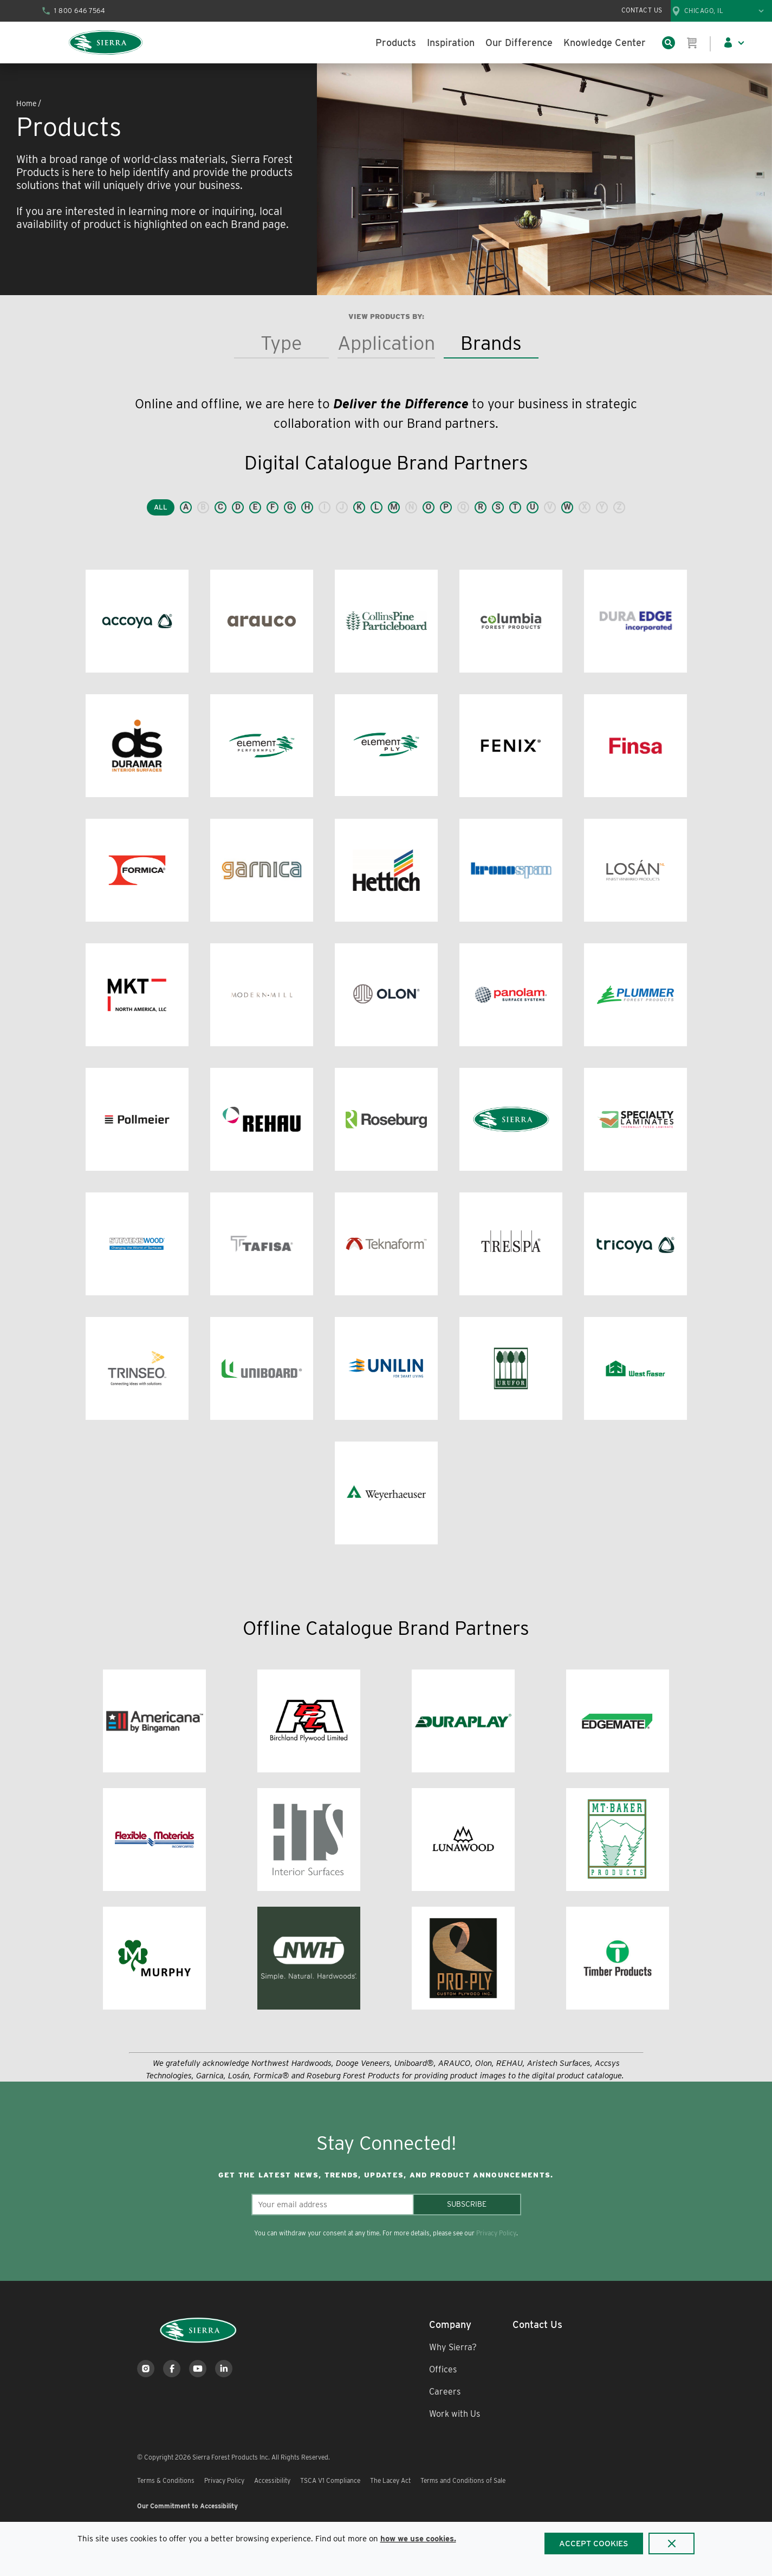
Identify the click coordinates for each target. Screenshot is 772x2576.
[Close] (671, 2543)
